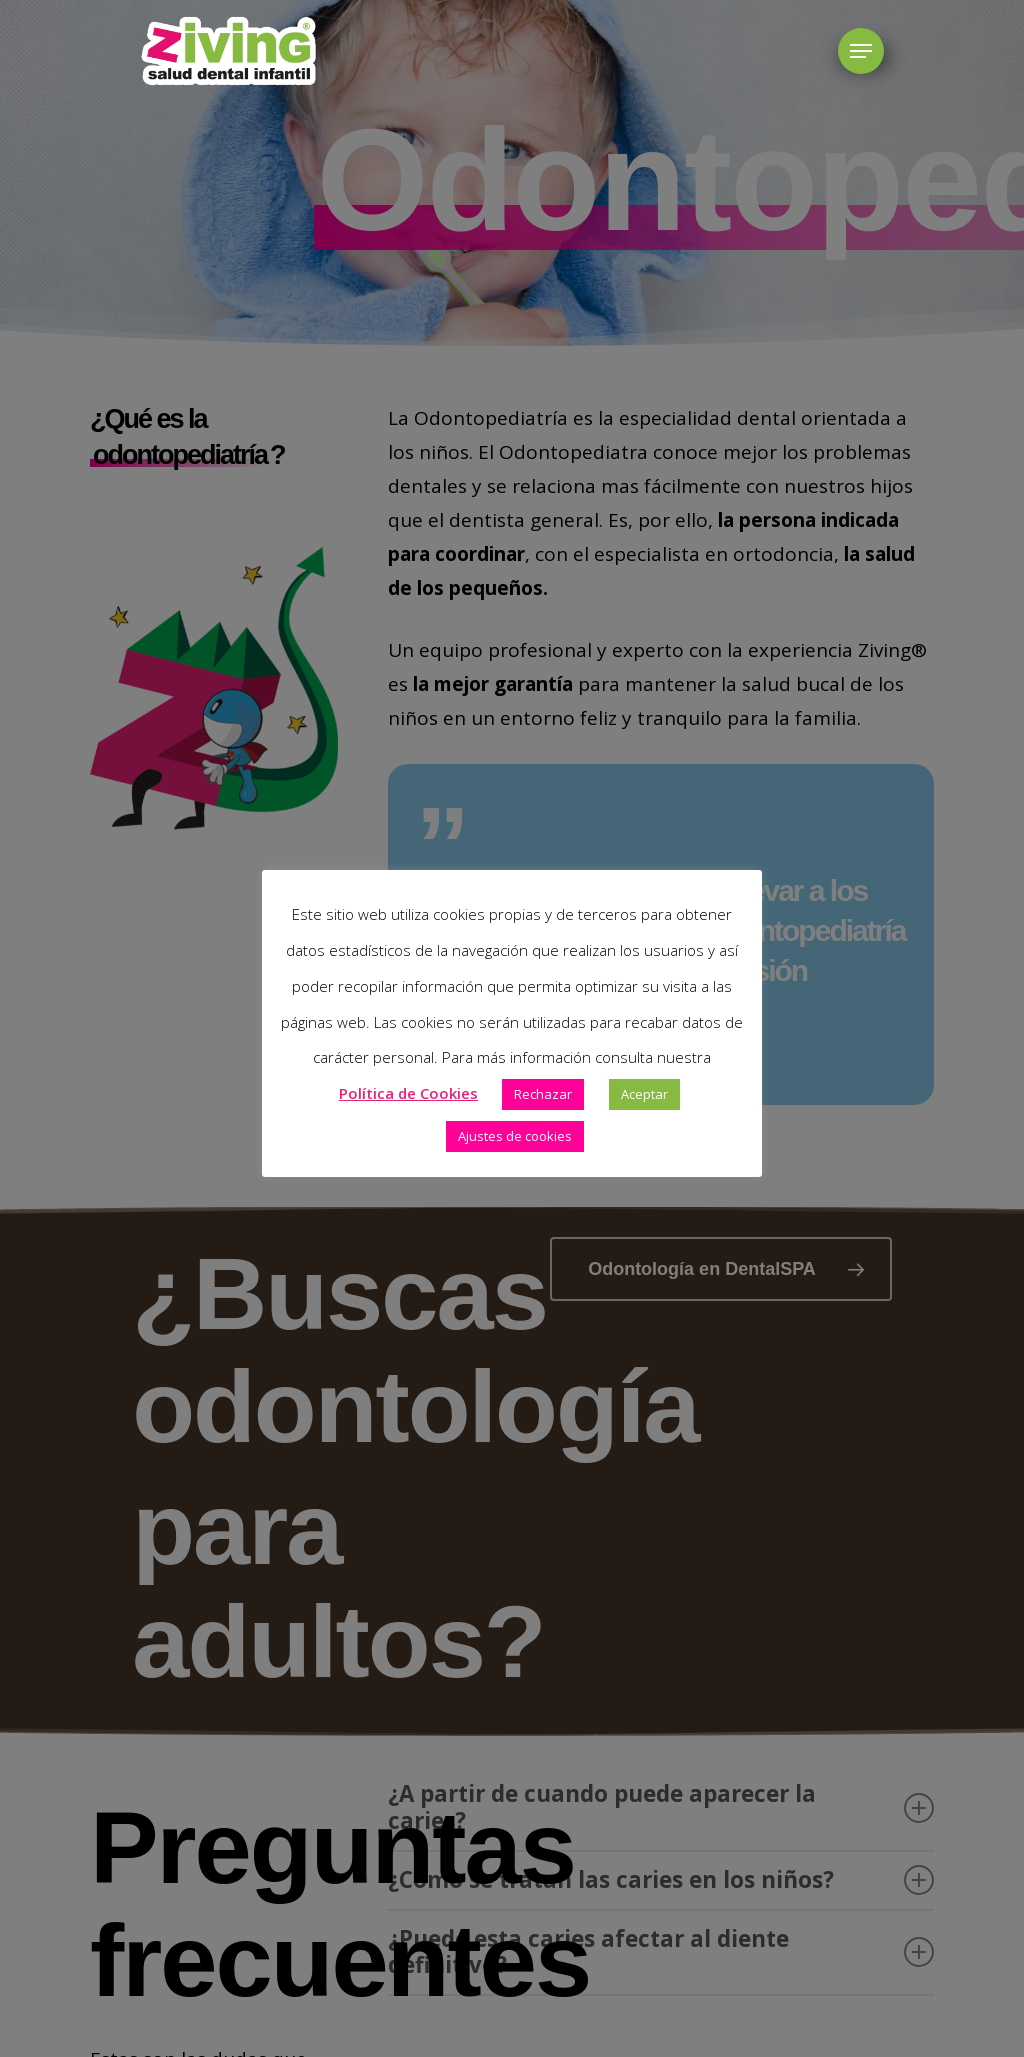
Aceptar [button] (644, 1094)
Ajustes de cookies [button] (515, 1136)
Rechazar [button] (543, 1094)
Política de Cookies (408, 1093)
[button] (861, 51)
